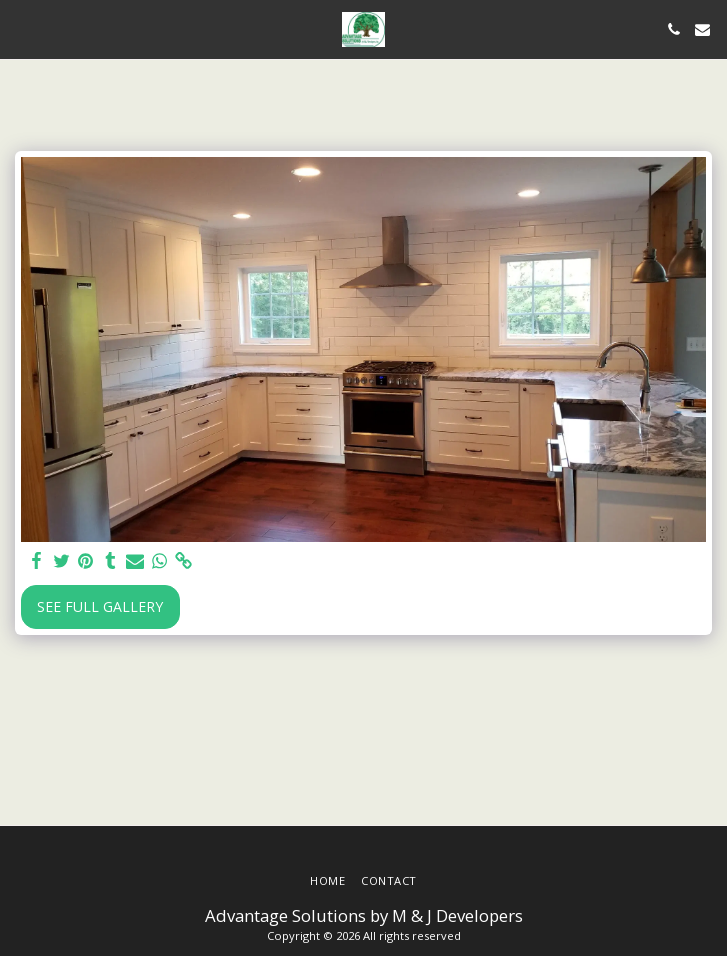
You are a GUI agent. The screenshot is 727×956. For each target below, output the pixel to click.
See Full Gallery (100, 606)
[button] (22, 28)
